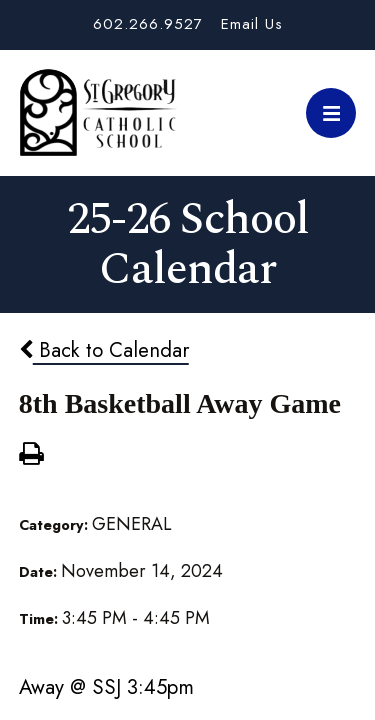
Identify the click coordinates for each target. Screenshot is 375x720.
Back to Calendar (104, 350)
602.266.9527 (148, 24)
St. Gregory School (98, 113)
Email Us (252, 24)
